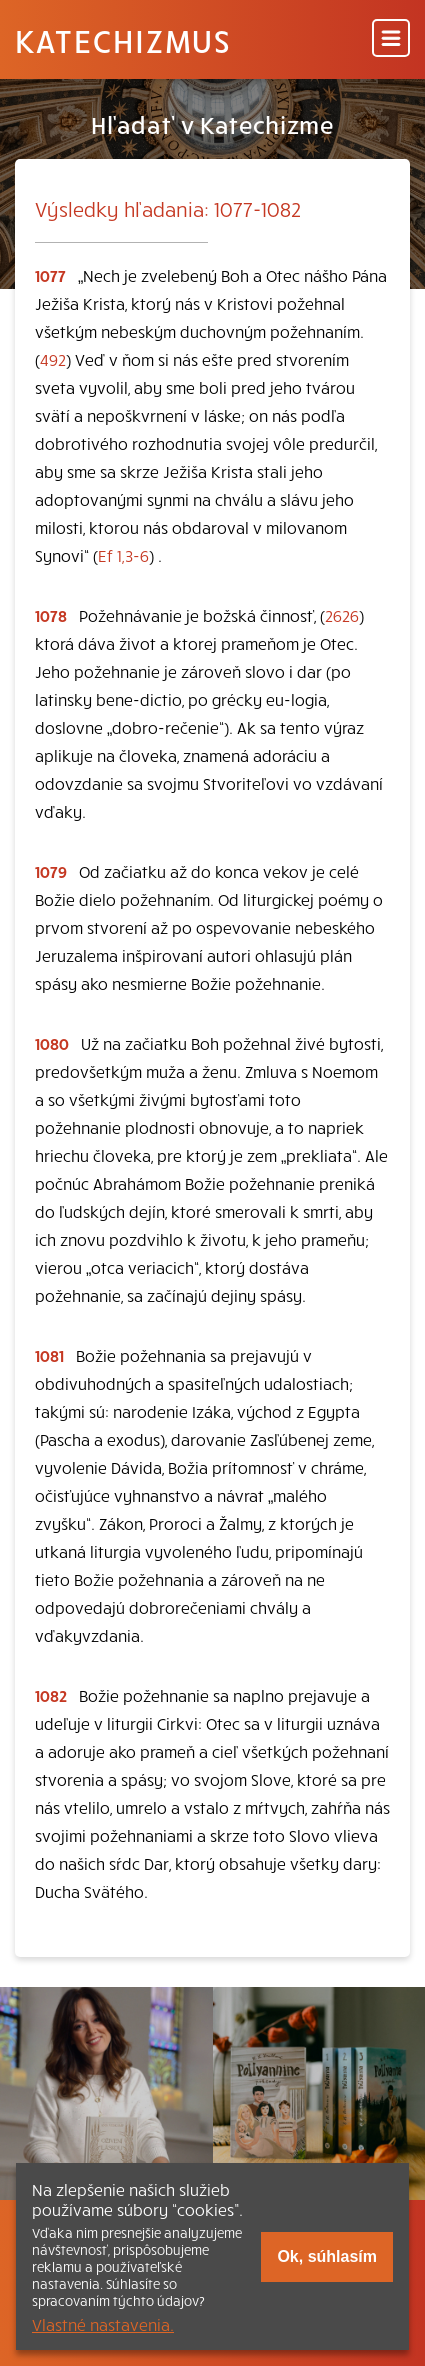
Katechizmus (123, 40)
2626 (342, 615)
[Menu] (391, 39)
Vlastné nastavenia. (103, 2324)
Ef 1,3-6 (123, 555)
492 (53, 359)
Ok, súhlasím (327, 2256)
